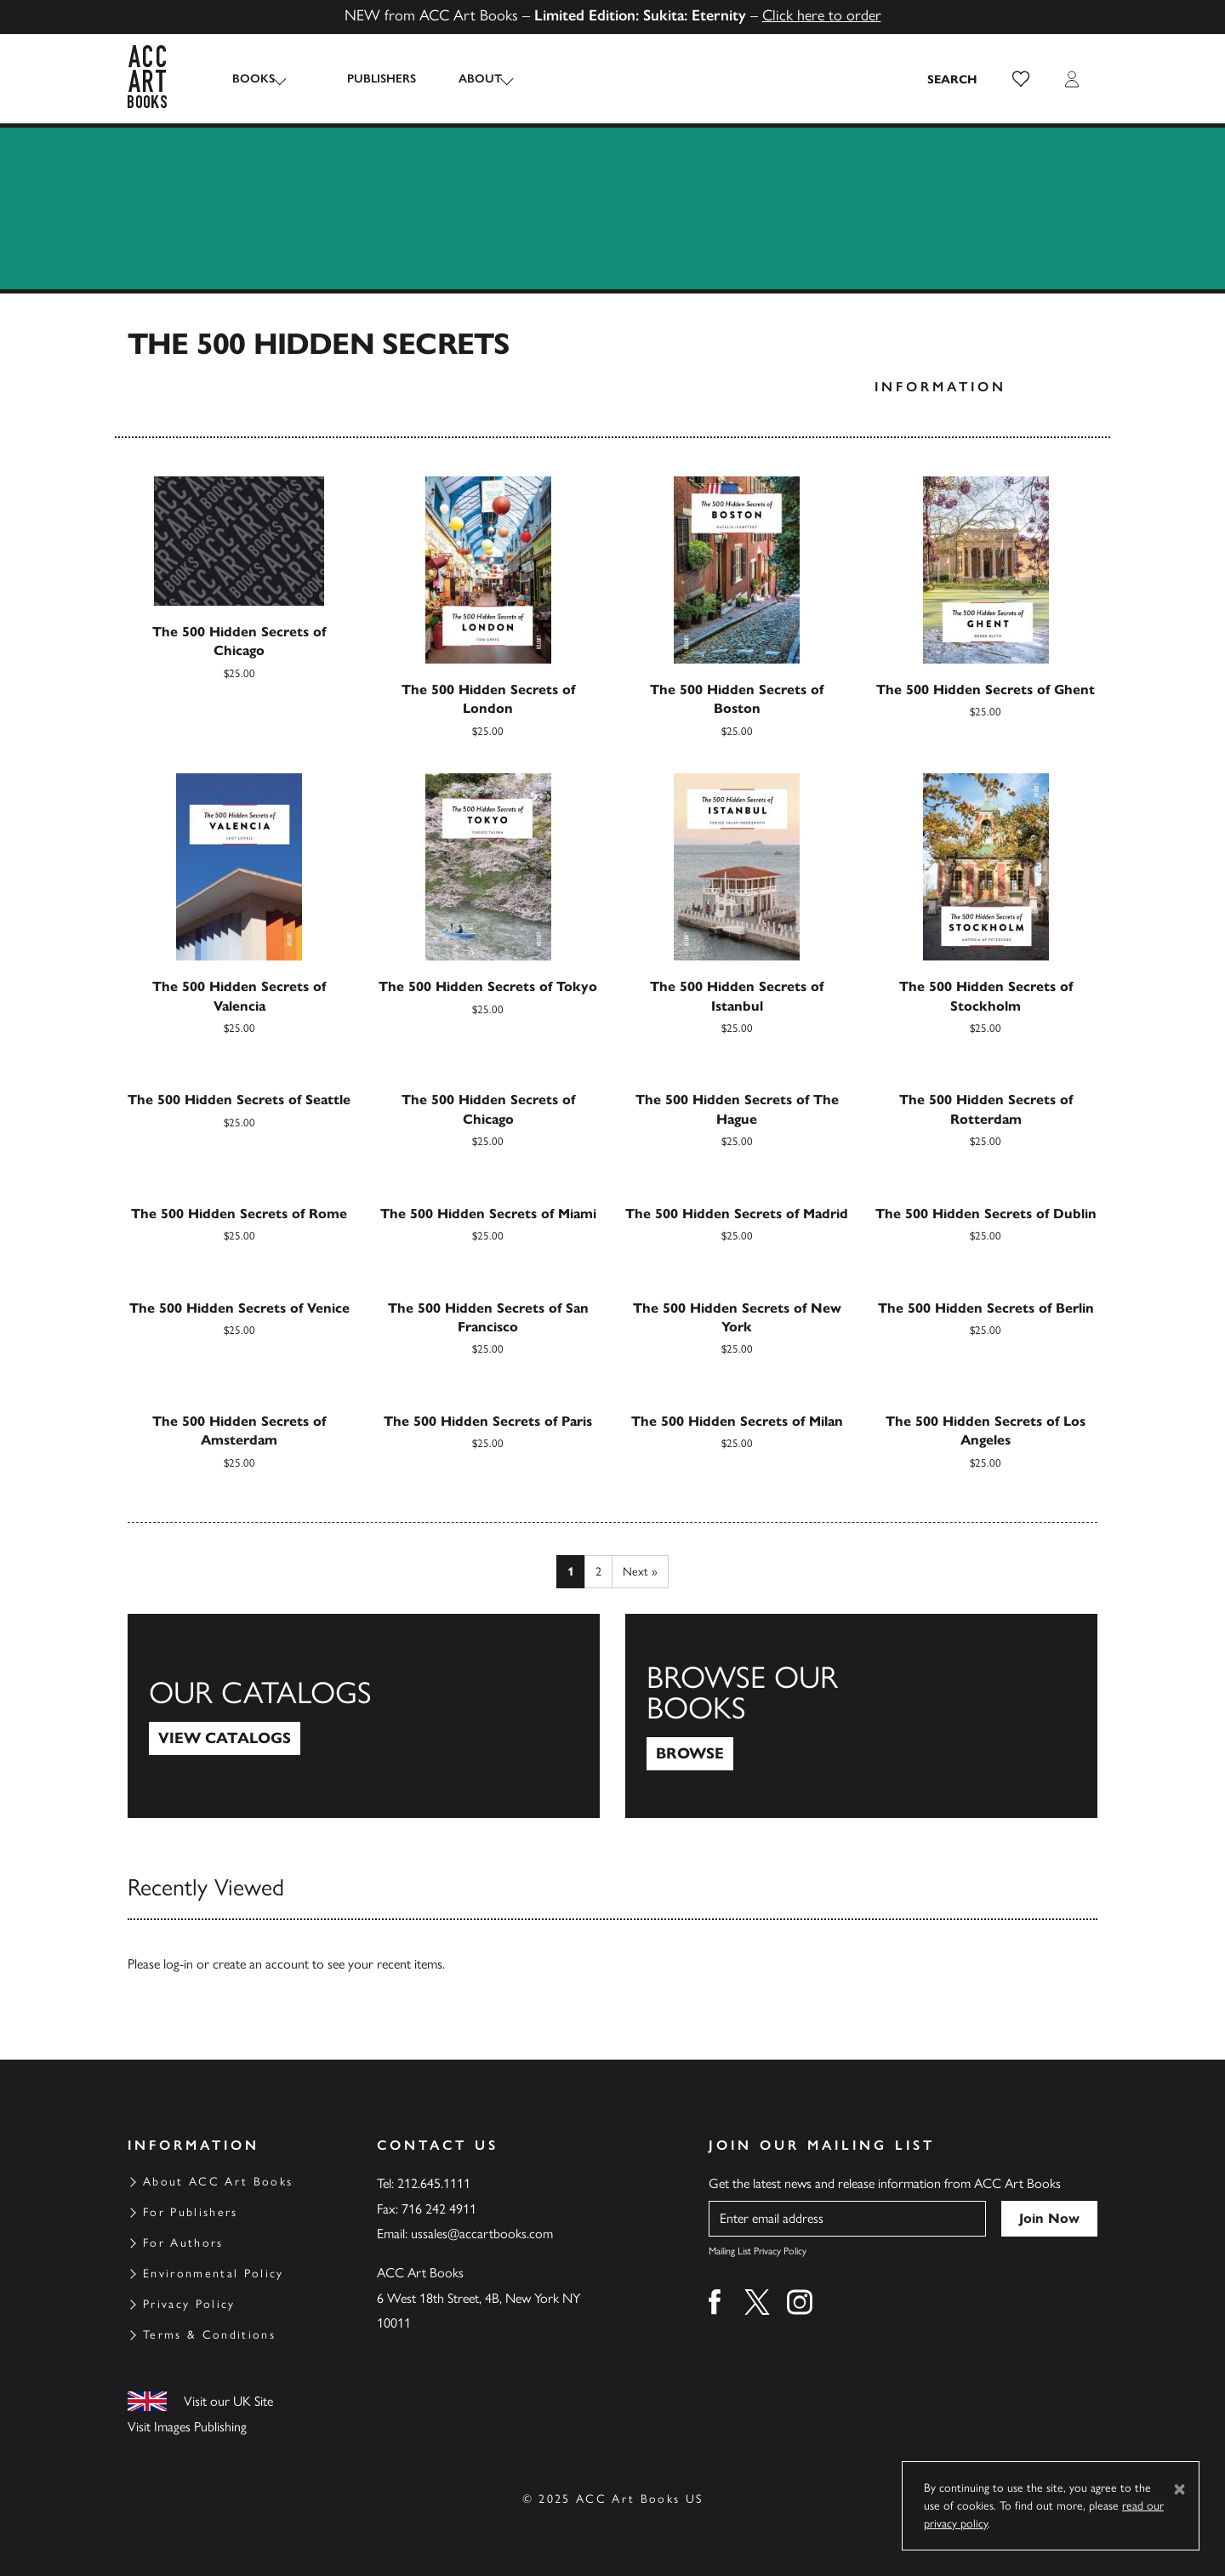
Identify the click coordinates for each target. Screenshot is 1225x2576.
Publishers (364, 78)
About (463, 78)
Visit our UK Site (228, 2401)
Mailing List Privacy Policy (757, 2251)
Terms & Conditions (209, 2335)
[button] (1020, 79)
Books (253, 78)
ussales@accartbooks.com (482, 2234)
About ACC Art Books (218, 2181)
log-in (178, 1964)
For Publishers (190, 2212)
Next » (640, 1571)
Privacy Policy (189, 2304)
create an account (261, 1964)
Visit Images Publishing (187, 2427)
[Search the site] (952, 79)
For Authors (183, 2243)
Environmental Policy (213, 2273)
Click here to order (821, 15)
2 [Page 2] (598, 1571)
